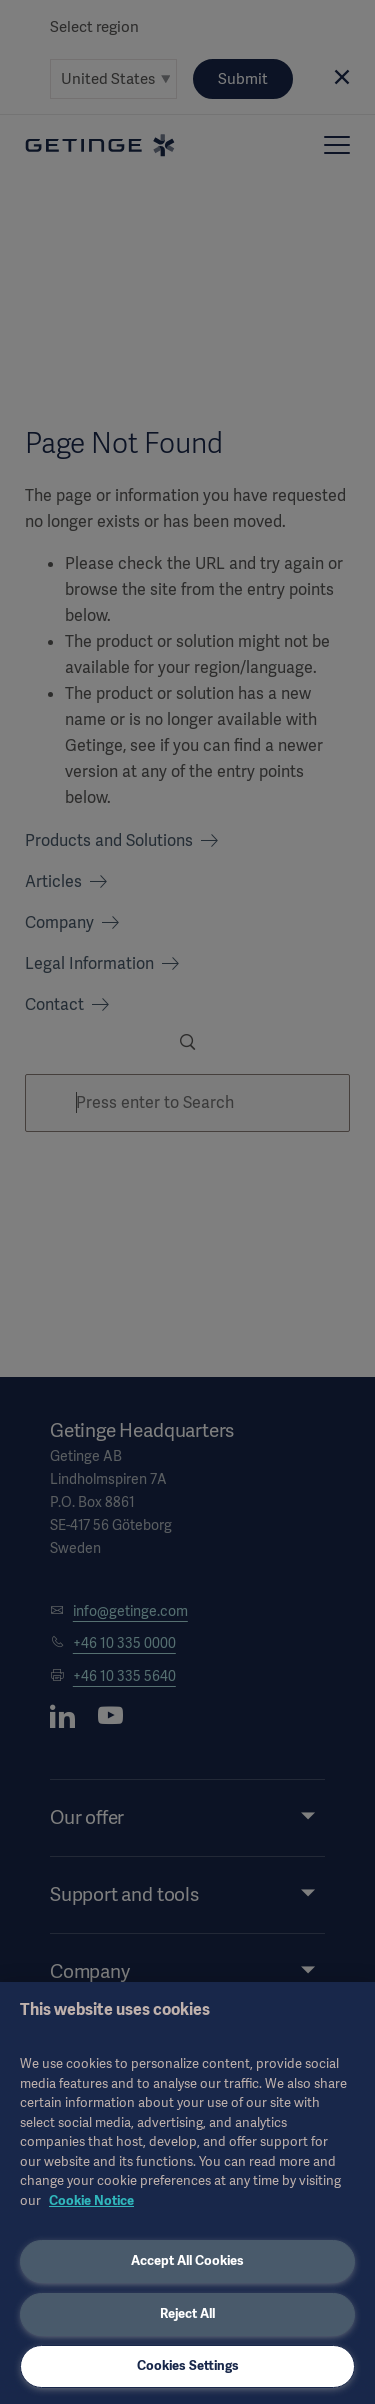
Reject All (187, 2313)
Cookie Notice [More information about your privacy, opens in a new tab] (91, 2200)
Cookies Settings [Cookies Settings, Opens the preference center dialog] (188, 2365)
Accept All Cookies (187, 2260)
